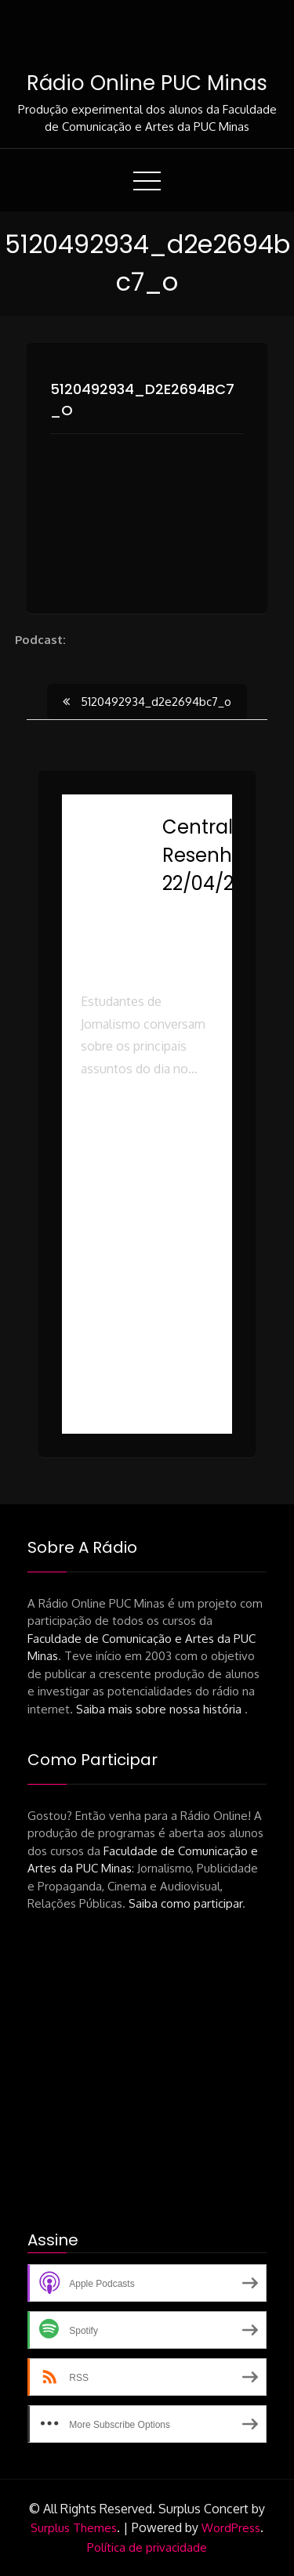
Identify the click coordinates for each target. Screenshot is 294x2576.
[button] (147, 1148)
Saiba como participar (185, 1903)
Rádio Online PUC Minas (147, 83)
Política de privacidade (147, 2547)
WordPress (230, 2527)
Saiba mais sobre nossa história (160, 1709)
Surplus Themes (74, 2527)
